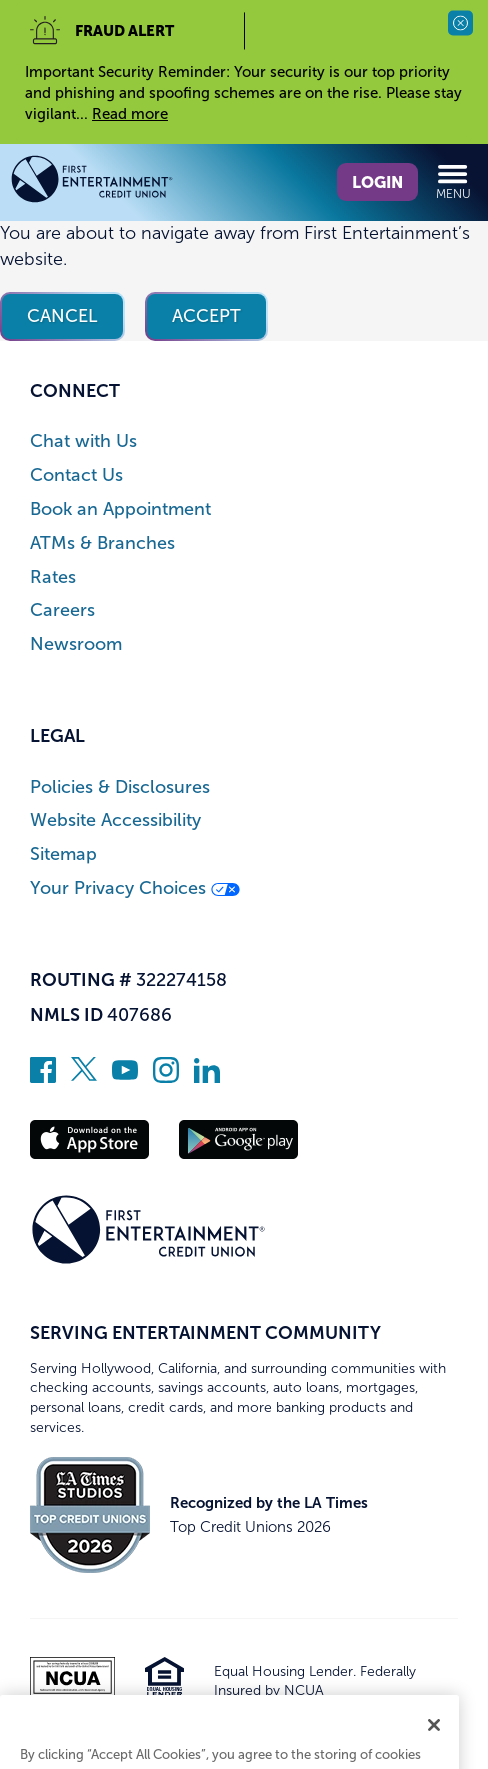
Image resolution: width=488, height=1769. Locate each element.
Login (377, 182)
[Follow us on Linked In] (207, 1077)
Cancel (62, 316)
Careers (62, 610)
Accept (206, 316)
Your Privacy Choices (135, 888)
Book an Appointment (120, 509)
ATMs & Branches (102, 543)
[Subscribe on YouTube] (125, 1077)
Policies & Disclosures (120, 787)
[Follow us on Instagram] (166, 1077)
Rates (53, 577)
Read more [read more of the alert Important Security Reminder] (130, 114)
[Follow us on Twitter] (84, 1077)
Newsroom (76, 644)
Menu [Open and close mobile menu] (453, 181)
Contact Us (76, 475)
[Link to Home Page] (127, 182)
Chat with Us (83, 441)
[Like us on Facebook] (43, 1077)
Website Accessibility (115, 820)
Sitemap (63, 854)
